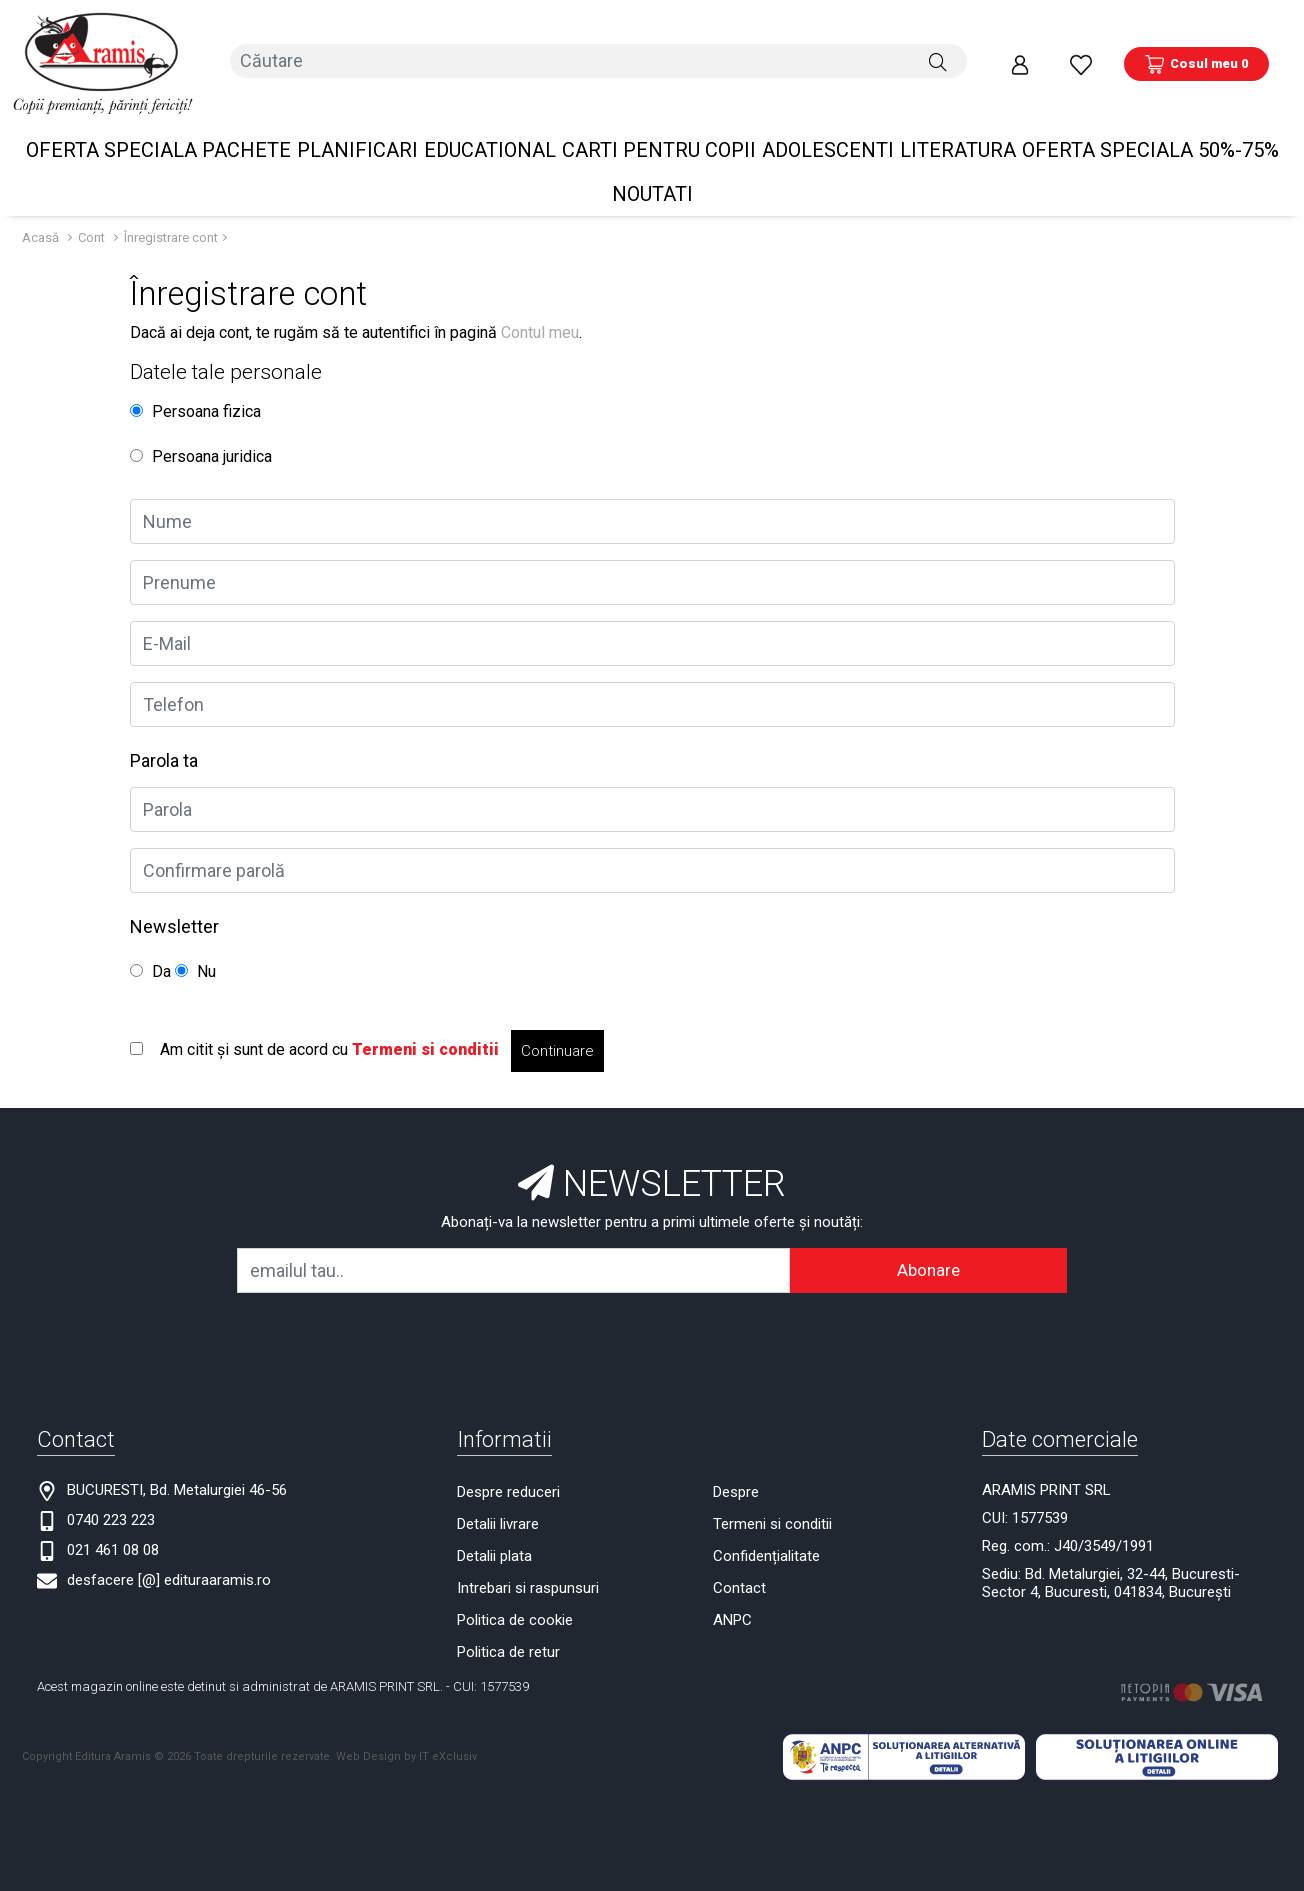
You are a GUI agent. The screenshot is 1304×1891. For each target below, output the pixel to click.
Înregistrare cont (171, 207)
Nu (195, 941)
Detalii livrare (498, 1494)
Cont (91, 207)
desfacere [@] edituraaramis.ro (169, 1550)
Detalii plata (494, 1526)
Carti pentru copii (659, 120)
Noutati (652, 164)
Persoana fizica (195, 381)
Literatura (958, 120)
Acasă (40, 207)
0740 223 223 (111, 1490)
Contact (739, 1558)
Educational (490, 120)
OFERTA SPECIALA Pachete (158, 120)
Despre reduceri (508, 1462)
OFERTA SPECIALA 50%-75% (1150, 120)
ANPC (732, 1590)
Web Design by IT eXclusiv (406, 1726)
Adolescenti (828, 120)
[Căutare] (938, 49)
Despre (736, 1462)
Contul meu (540, 302)
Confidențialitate (766, 1526)
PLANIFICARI (357, 120)
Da (150, 941)
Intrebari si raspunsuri (528, 1558)
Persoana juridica (201, 426)
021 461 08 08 (113, 1520)
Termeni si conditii (772, 1494)
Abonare (928, 1240)
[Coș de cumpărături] (1196, 49)
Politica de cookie (515, 1590)
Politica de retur (508, 1622)
